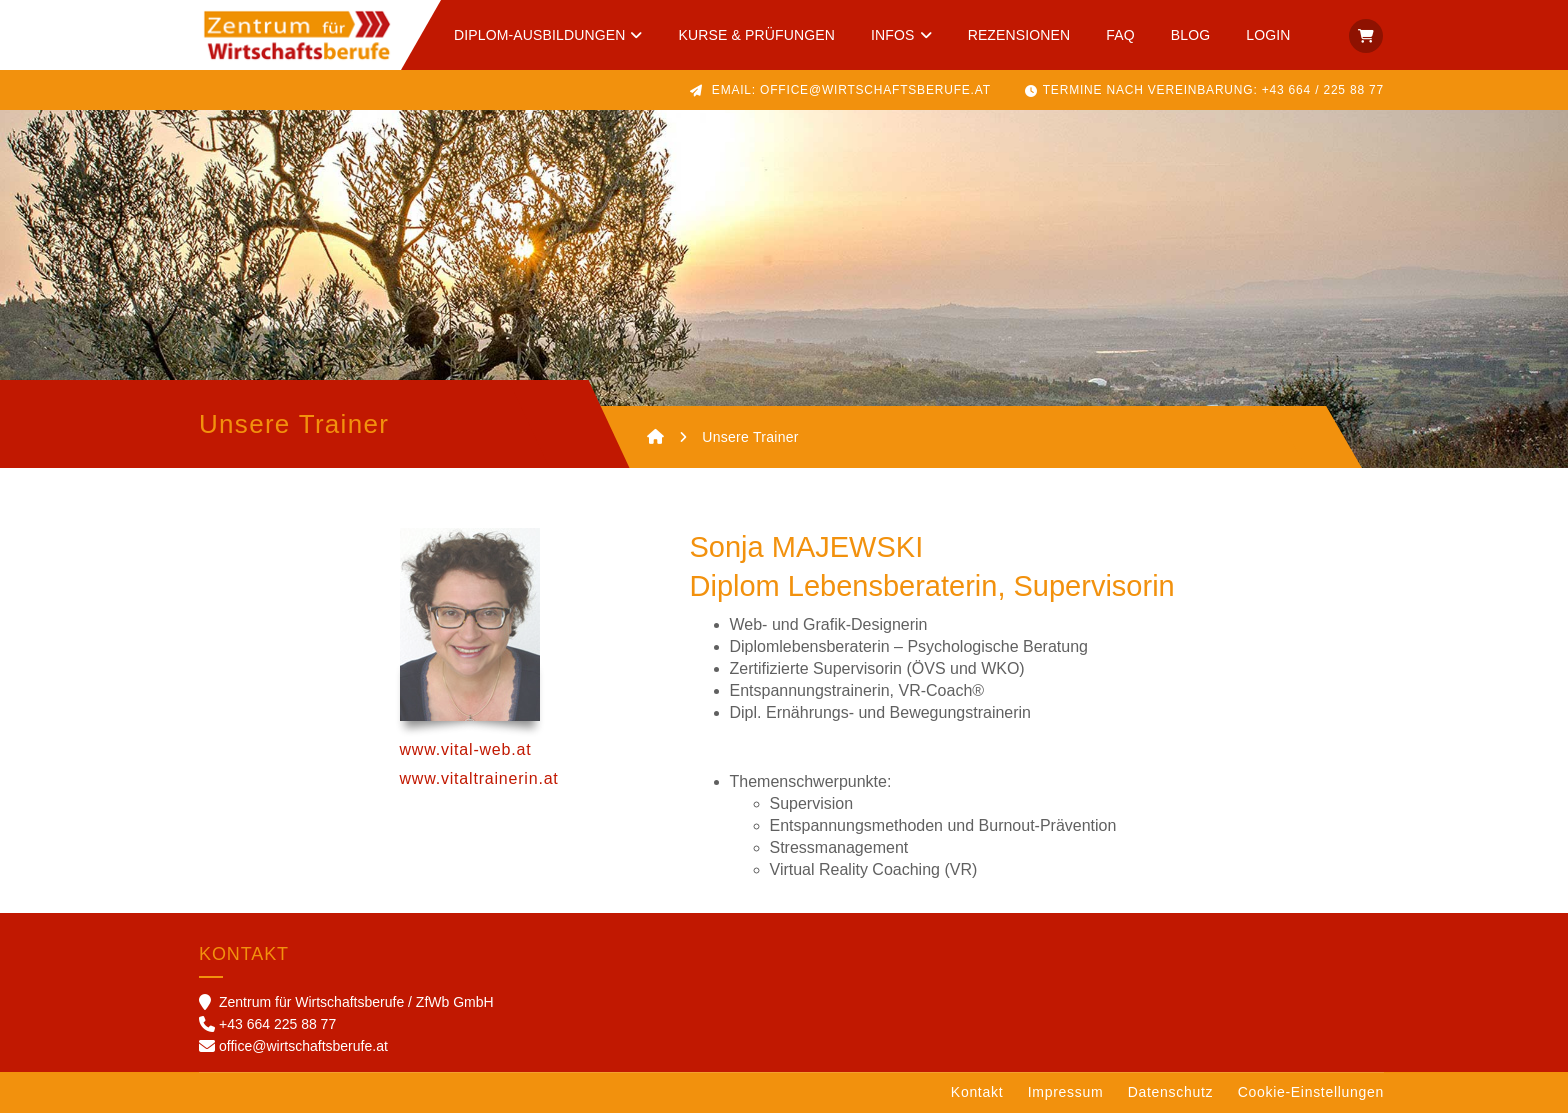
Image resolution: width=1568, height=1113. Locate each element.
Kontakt (977, 1092)
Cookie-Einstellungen (1311, 1092)
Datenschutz (1171, 1092)
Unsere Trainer (750, 437)
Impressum (1066, 1092)
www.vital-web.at (466, 749)
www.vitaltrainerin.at (479, 778)
